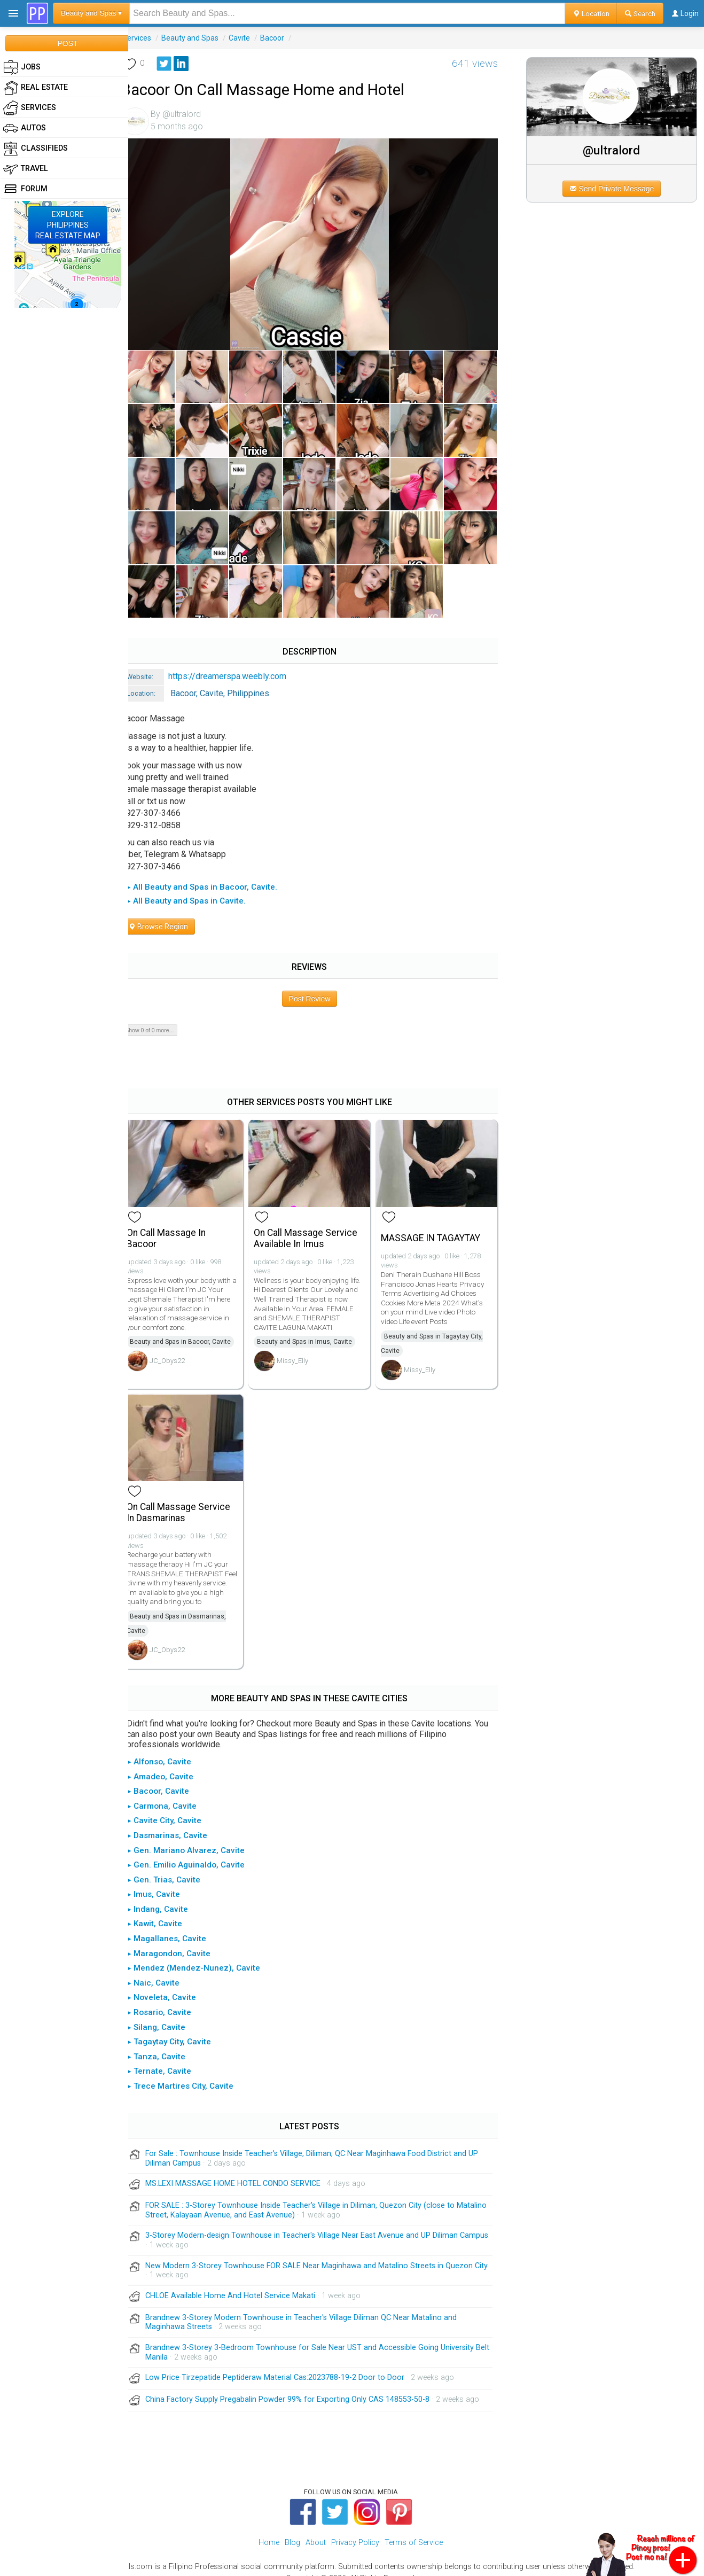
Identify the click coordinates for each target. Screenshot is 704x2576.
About (316, 2528)
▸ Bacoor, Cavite (170, 1777)
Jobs (22, 67)
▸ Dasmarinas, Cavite (179, 1821)
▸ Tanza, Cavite (168, 2043)
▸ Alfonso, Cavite (171, 1748)
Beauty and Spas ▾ (91, 13)
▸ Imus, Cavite (165, 1880)
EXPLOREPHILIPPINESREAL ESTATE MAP (67, 225)
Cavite (251, 38)
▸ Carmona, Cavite (174, 1791)
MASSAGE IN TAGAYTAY (437, 1225)
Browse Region (170, 916)
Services (149, 38)
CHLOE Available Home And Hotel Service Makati (242, 2281)
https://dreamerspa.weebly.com (240, 666)
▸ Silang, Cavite (168, 2013)
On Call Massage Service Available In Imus (315, 1226)
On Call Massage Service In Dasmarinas (191, 1498)
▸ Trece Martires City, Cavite (192, 2072)
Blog (292, 2528)
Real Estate (35, 87)
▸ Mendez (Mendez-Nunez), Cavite (205, 1954)
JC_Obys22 (179, 1349)
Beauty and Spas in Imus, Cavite (314, 1330)
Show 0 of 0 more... (161, 1020)
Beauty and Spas (202, 38)
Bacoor (284, 38)
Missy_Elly (302, 1349)
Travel (25, 168)
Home (269, 2528)
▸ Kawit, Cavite (166, 1910)
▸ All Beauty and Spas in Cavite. (198, 891)
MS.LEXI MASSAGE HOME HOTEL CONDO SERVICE (245, 2169)
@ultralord (615, 150)
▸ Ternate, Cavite (171, 2057)
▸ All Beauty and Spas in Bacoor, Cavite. (214, 877)
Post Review (318, 988)
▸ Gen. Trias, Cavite (176, 1865)
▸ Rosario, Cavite (171, 1998)
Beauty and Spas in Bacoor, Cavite (192, 1330)
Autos (24, 128)
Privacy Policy (355, 2528)
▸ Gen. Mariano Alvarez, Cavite (198, 1836)
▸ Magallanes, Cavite (178, 1924)
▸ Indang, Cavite (169, 1895)
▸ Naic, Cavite (165, 1969)
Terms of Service (414, 2528)
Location (591, 13)
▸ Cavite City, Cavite (176, 1806)
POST (67, 43)
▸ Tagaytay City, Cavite (181, 2028)
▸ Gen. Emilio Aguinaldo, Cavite (198, 1851)
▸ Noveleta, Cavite (173, 1983)
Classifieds (35, 148)
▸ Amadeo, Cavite (172, 1762)
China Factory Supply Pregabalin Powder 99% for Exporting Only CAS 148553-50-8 (300, 2385)
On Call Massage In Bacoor (178, 1226)
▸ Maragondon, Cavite (181, 1939)
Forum (25, 189)
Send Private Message (615, 188)
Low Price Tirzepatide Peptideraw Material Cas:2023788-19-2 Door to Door (287, 2363)
